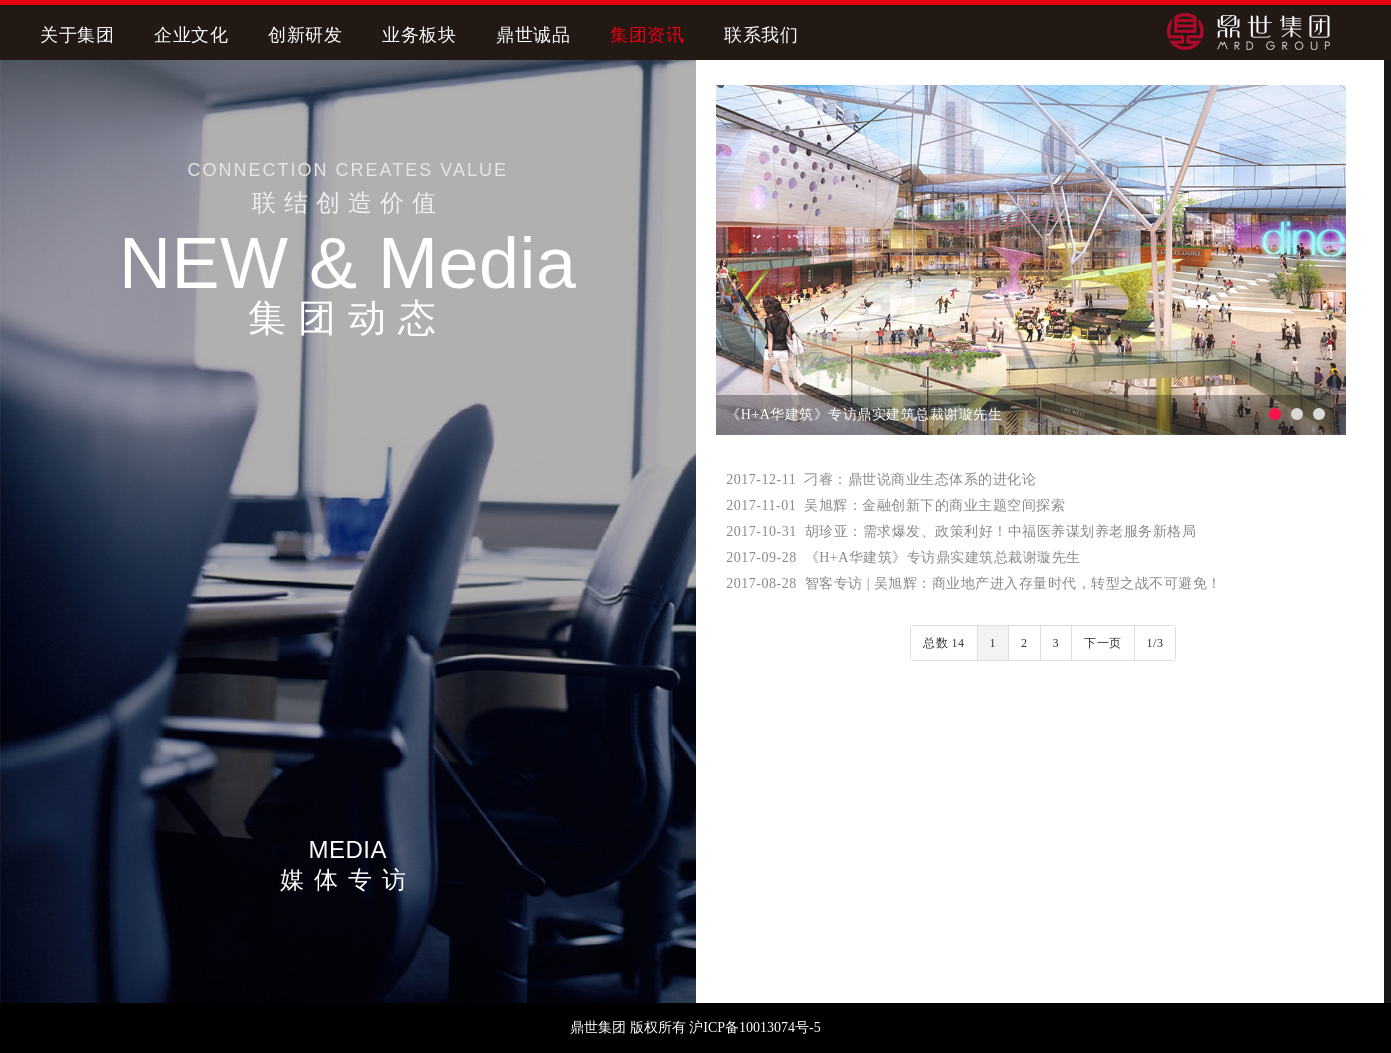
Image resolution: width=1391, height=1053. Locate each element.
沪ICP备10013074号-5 (754, 1027)
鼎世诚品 (533, 35)
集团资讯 (647, 35)
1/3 (1155, 643)
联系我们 (761, 35)
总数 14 (944, 643)
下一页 (1103, 643)
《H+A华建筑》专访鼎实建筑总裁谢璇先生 (864, 414)
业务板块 (419, 35)
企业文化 (191, 35)
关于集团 (77, 35)
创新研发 (305, 35)
